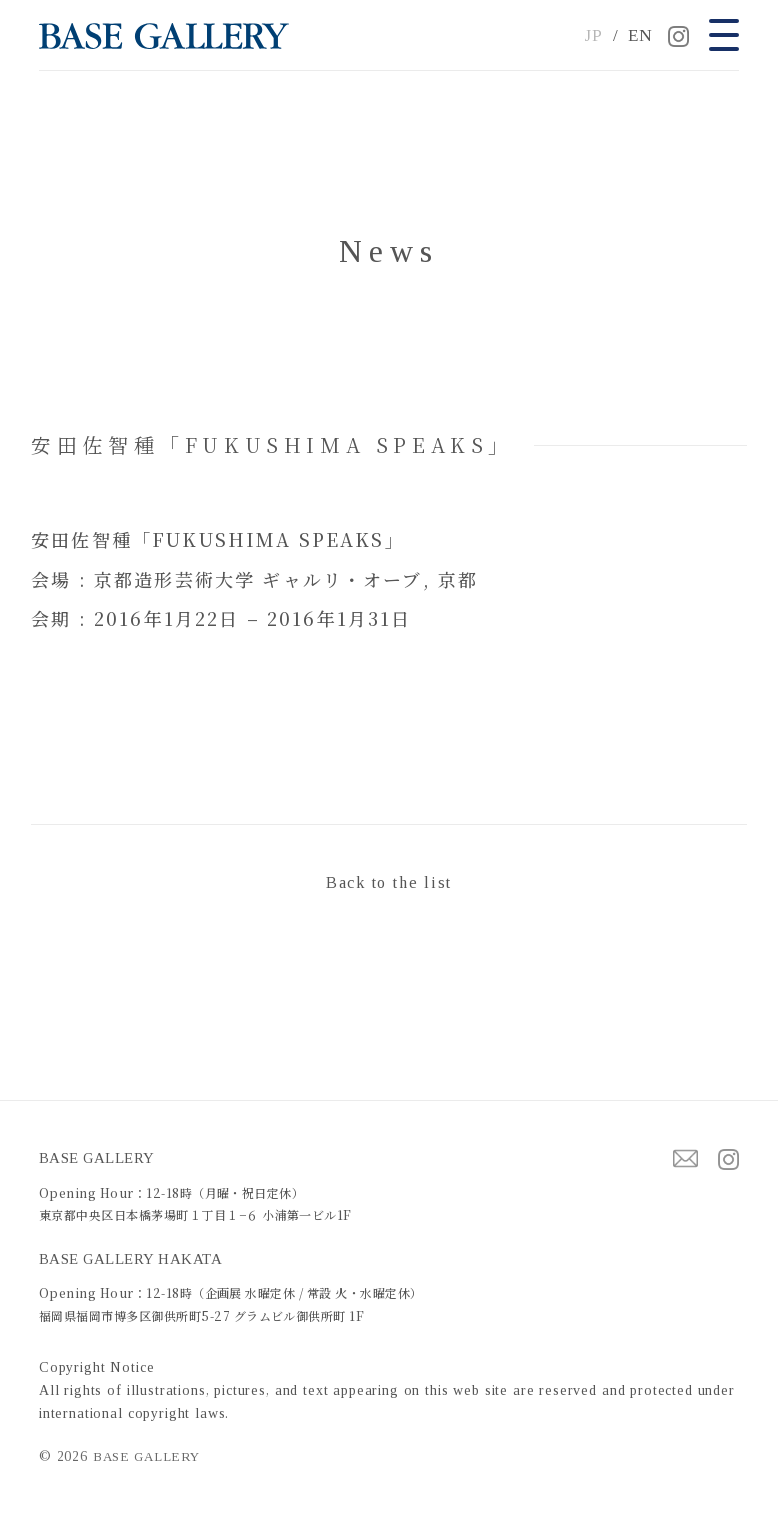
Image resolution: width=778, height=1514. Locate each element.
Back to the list (389, 882)
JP (593, 35)
